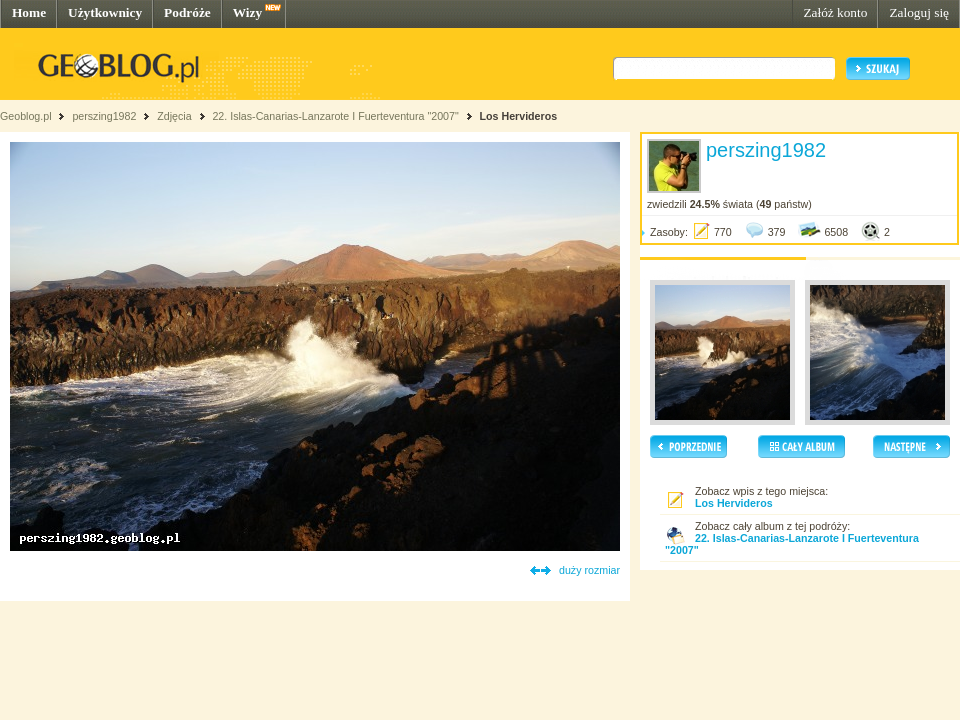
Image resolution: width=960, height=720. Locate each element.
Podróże (187, 12)
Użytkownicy (105, 12)
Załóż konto (835, 12)
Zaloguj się (919, 12)
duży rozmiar (589, 570)
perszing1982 (104, 116)
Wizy (247, 12)
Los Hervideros (519, 116)
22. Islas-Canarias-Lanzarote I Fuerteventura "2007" (335, 116)
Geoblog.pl (26, 116)
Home (29, 12)
